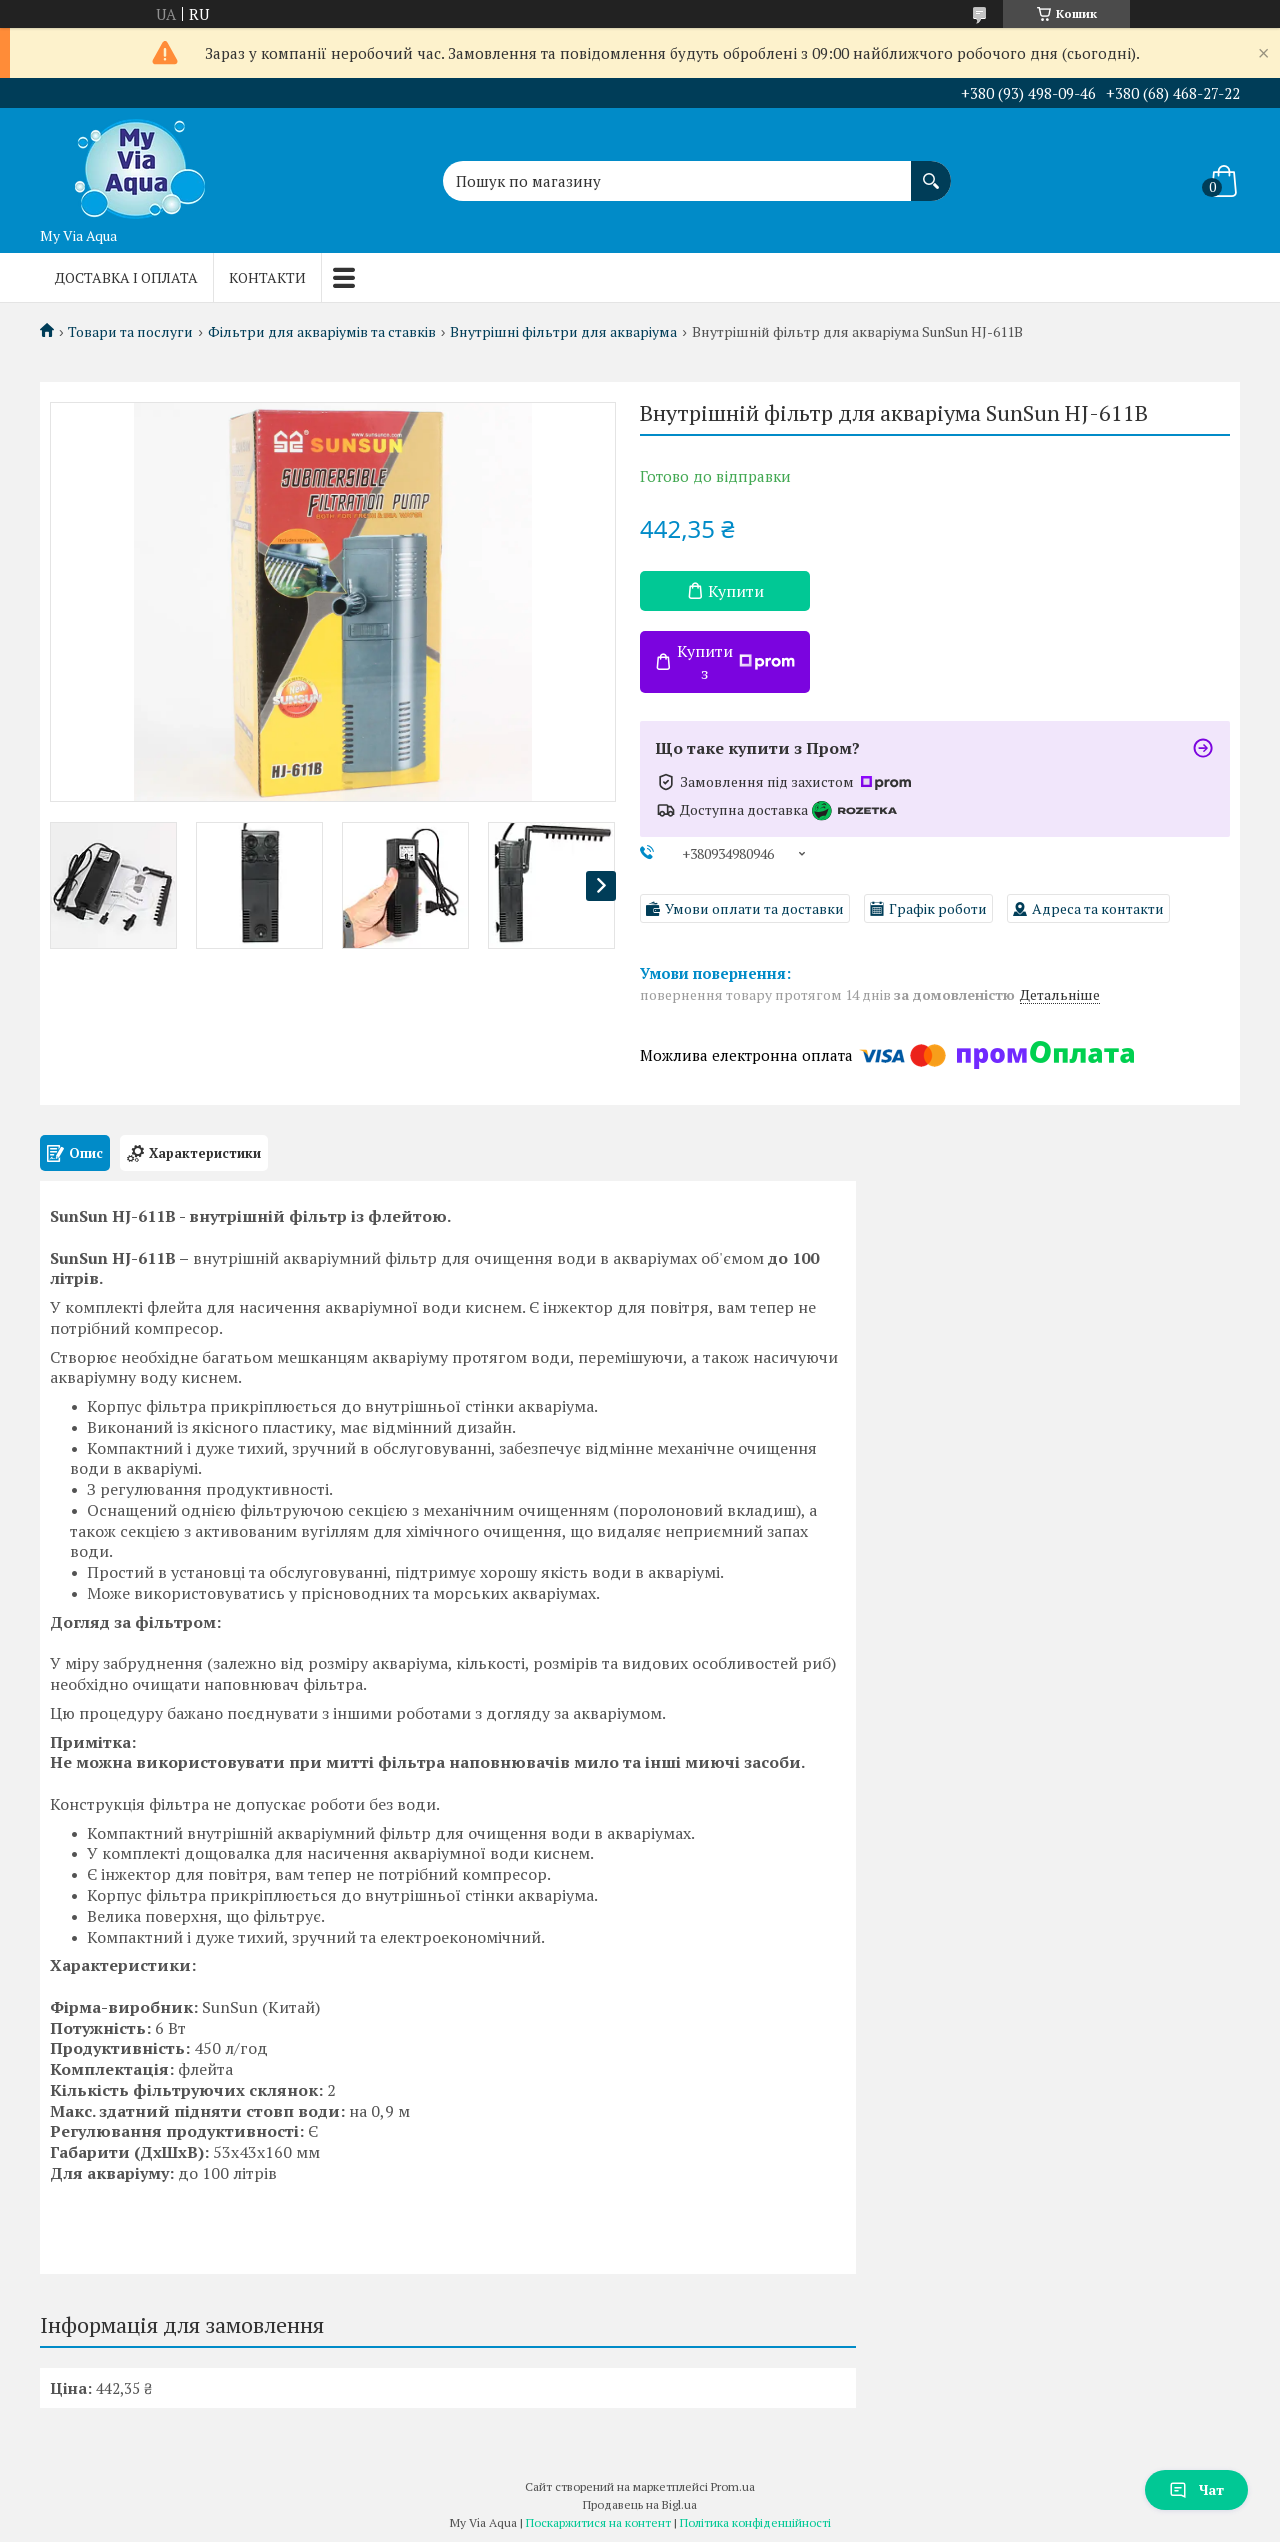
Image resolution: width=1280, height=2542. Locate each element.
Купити (736, 591)
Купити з (736, 662)
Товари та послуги (130, 332)
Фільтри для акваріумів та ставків (322, 332)
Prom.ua (733, 2486)
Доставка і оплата (126, 277)
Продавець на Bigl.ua (640, 2504)
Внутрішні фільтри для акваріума (563, 332)
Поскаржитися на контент (598, 2522)
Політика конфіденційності (755, 2522)
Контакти (267, 277)
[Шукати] (931, 171)
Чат (1196, 2489)
